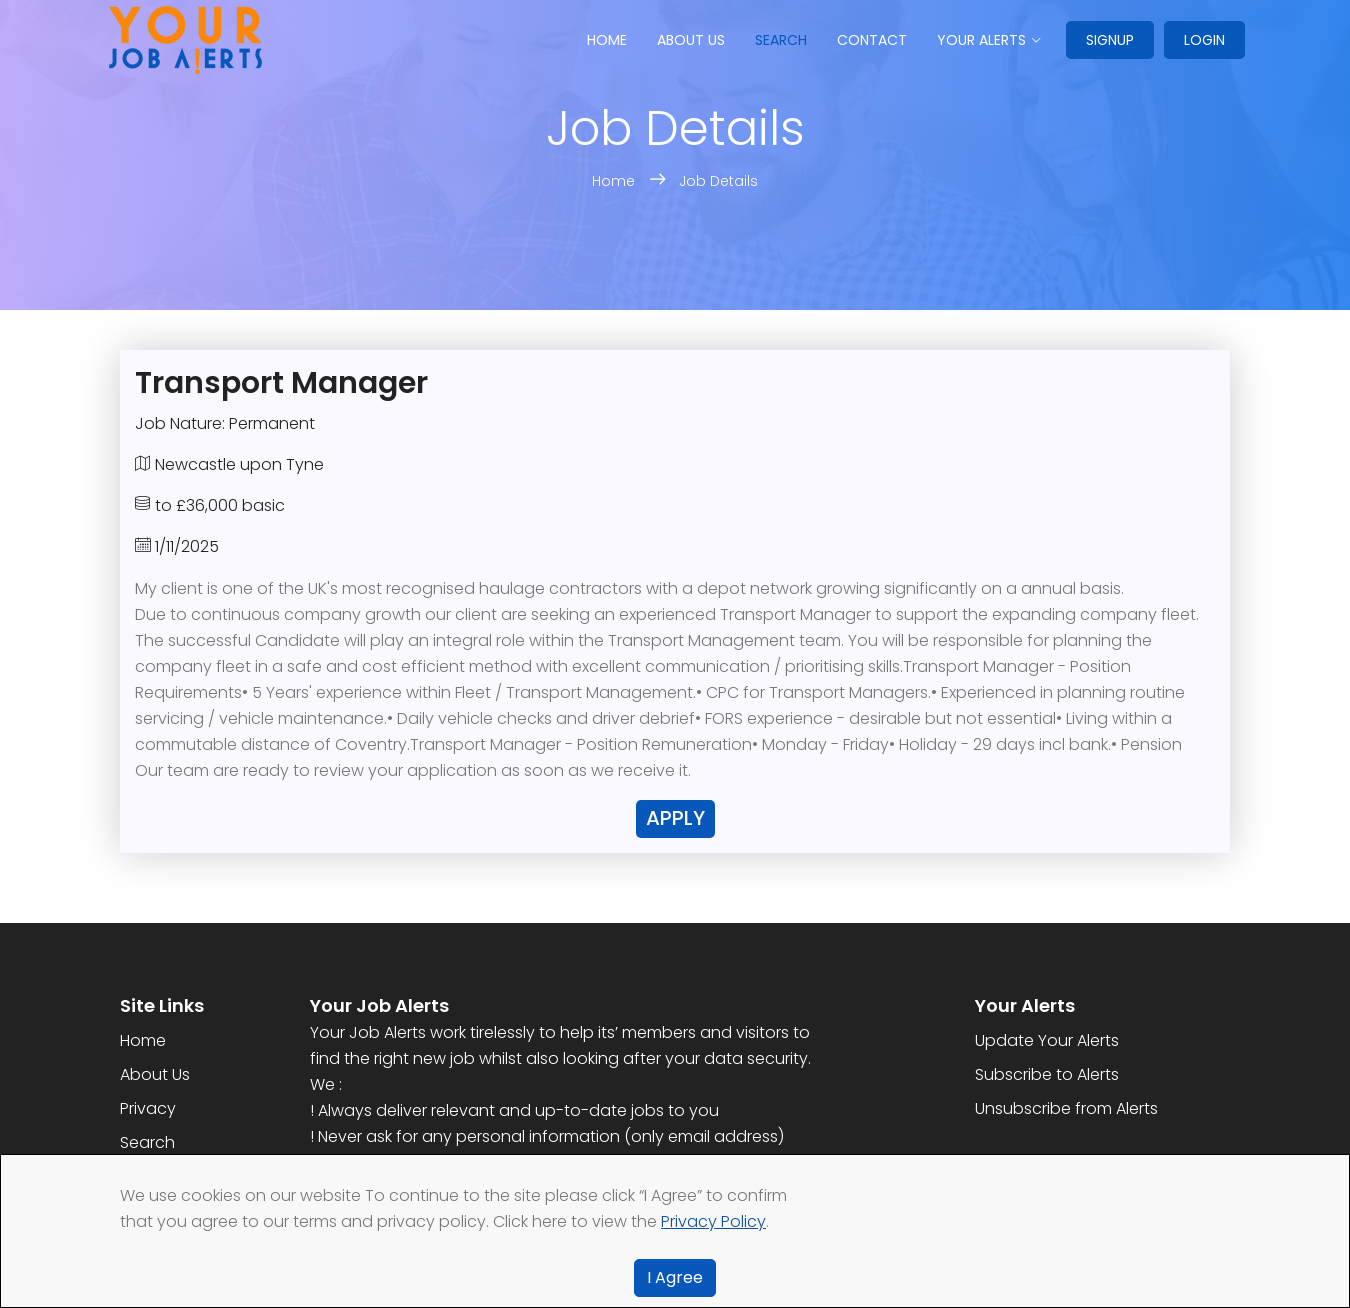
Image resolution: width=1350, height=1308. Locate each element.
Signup (1110, 40)
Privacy (148, 1108)
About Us (155, 1074)
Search (781, 40)
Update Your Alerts (1047, 1040)
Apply (675, 818)
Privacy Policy (713, 1221)
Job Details (718, 181)
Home (607, 40)
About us (691, 40)
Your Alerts (981, 40)
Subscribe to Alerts (1047, 1074)
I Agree (675, 1277)
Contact (872, 40)
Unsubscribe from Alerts (1066, 1108)
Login (1204, 40)
